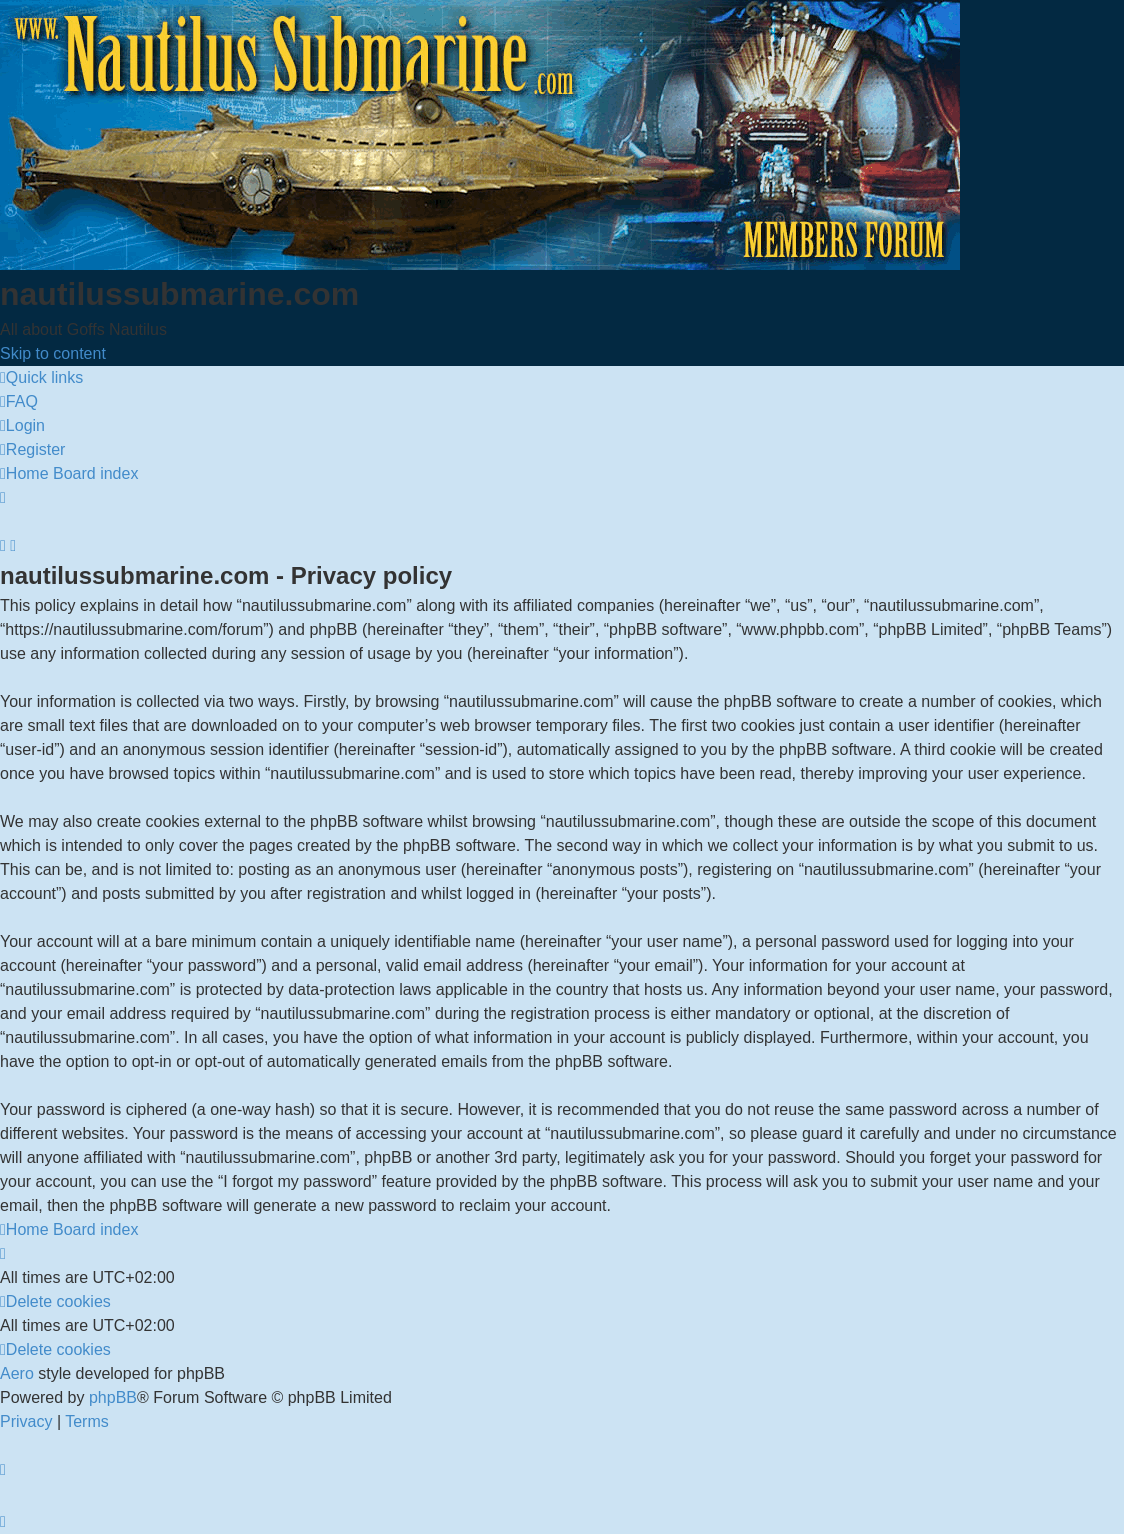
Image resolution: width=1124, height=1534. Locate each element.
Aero (17, 1373)
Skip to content (53, 353)
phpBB (113, 1397)
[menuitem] (19, 401)
